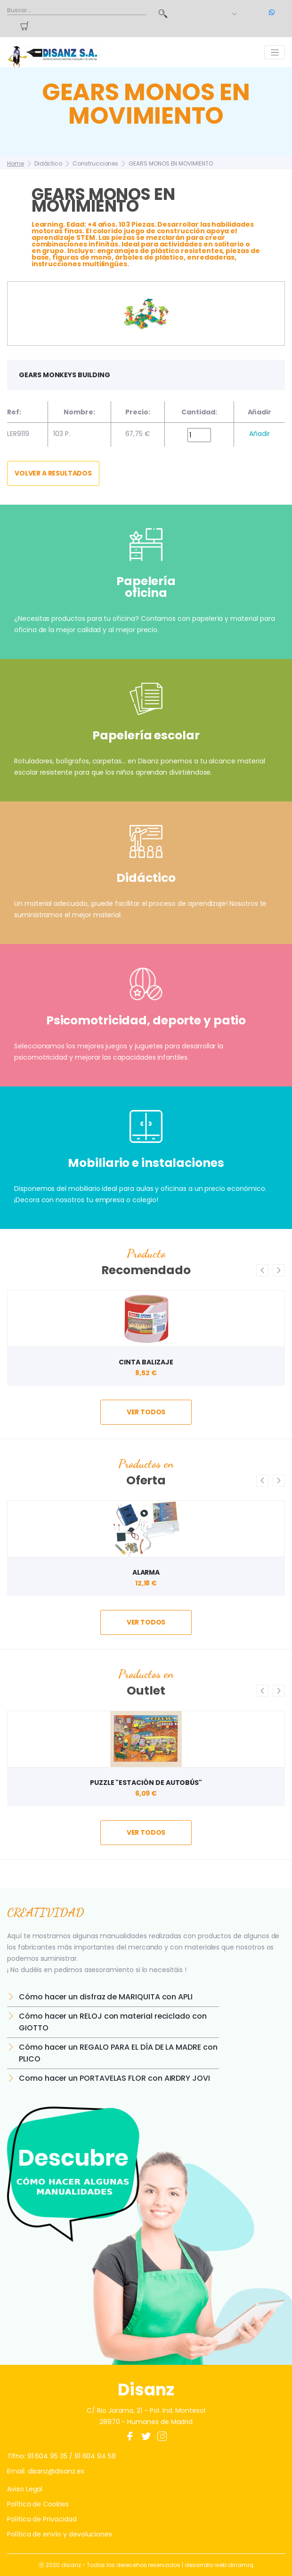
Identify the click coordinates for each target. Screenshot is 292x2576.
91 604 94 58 (95, 2456)
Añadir (259, 433)
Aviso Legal (24, 2489)
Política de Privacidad (42, 2519)
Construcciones (95, 163)
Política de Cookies (38, 2504)
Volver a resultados (53, 473)
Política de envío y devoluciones (59, 2534)
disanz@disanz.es (56, 2471)
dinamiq (240, 2565)
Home (15, 163)
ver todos (146, 1412)
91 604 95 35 (47, 2456)
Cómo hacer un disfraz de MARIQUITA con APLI (106, 1996)
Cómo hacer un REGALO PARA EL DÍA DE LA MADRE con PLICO (118, 2053)
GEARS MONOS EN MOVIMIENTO (171, 163)
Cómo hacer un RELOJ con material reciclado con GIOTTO (113, 2022)
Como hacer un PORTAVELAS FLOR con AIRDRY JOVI (114, 2078)
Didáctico (48, 163)
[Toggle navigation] (274, 52)
